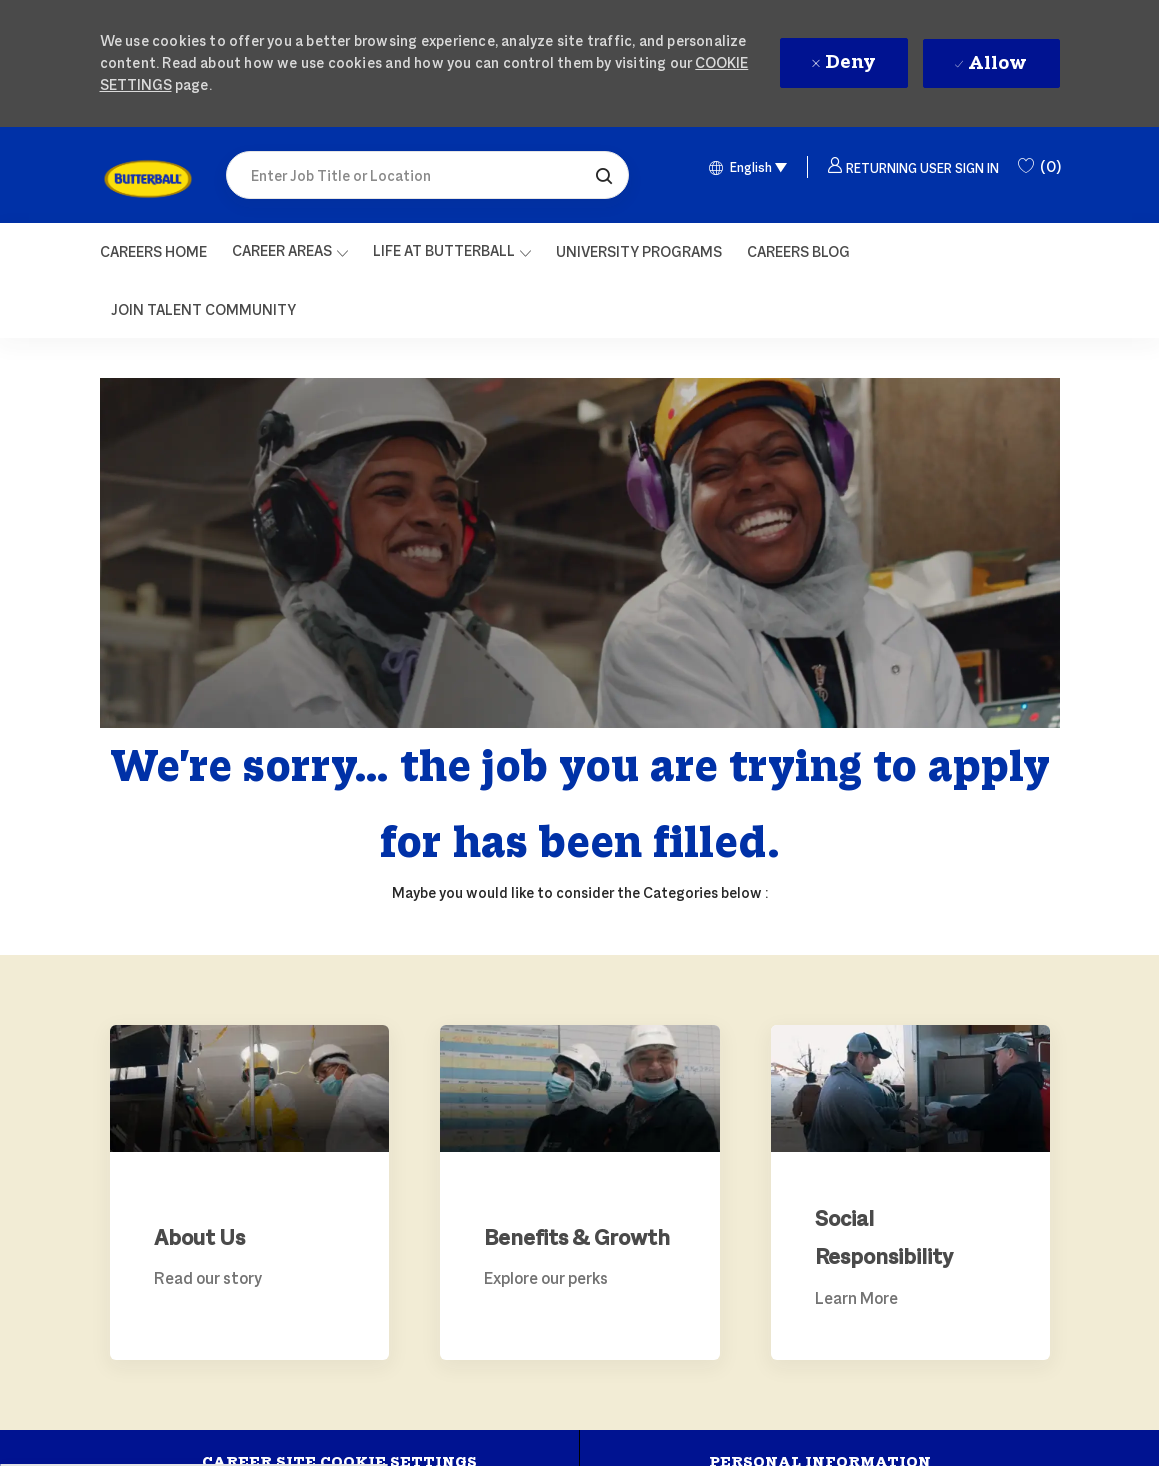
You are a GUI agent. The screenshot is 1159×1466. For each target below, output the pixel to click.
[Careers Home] (153, 252)
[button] (604, 175)
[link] (148, 179)
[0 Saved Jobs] (1039, 167)
